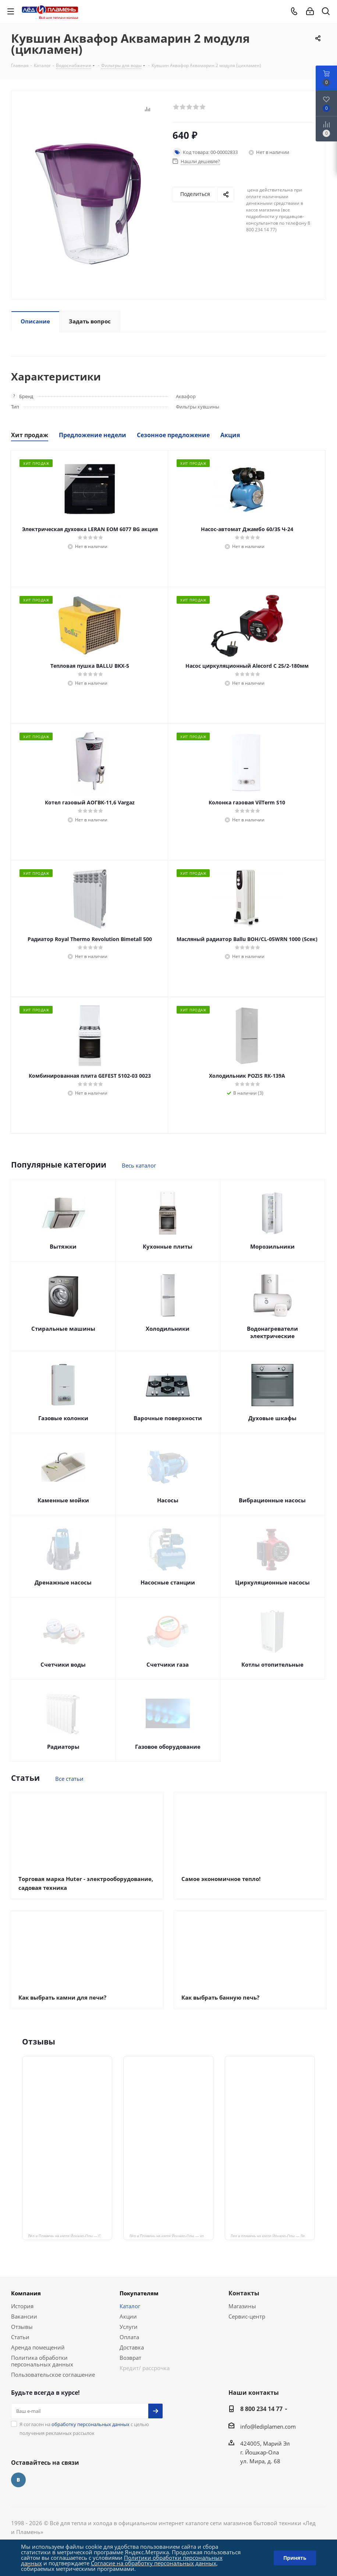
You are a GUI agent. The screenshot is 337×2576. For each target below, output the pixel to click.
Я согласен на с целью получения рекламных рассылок (84, 2428)
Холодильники (167, 1328)
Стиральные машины (63, 1328)
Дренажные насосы (63, 1582)
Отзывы (22, 2326)
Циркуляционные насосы (272, 1582)
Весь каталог (139, 1165)
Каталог (130, 2306)
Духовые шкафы (272, 1418)
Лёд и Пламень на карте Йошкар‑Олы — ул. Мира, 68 (171, 2235)
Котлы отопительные (272, 1664)
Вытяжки (63, 1246)
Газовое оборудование (168, 1746)
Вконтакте (18, 2480)
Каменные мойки (63, 1500)
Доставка (132, 2347)
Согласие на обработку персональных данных (153, 2563)
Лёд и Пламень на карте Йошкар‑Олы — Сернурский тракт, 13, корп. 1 (70, 2235)
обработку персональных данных (91, 2424)
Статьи (20, 2337)
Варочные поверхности (168, 1418)
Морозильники (272, 1246)
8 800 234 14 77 (261, 2409)
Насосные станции (168, 1582)
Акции (128, 2316)
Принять (294, 2557)
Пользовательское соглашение (53, 2374)
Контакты (243, 2293)
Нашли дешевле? (200, 161)
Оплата (129, 2337)
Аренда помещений (38, 2347)
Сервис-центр (246, 2316)
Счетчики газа (167, 1664)
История (22, 2306)
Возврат (130, 2357)
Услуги (129, 2326)
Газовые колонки (63, 1418)
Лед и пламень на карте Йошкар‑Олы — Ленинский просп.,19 (273, 2235)
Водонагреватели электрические (272, 1332)
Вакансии (24, 2316)
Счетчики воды (63, 1664)
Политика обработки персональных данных (42, 2361)
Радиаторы (63, 1746)
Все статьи (69, 1778)
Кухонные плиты (167, 1246)
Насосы (167, 1500)
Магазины (242, 2306)
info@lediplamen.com (268, 2426)
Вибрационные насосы (272, 1500)
